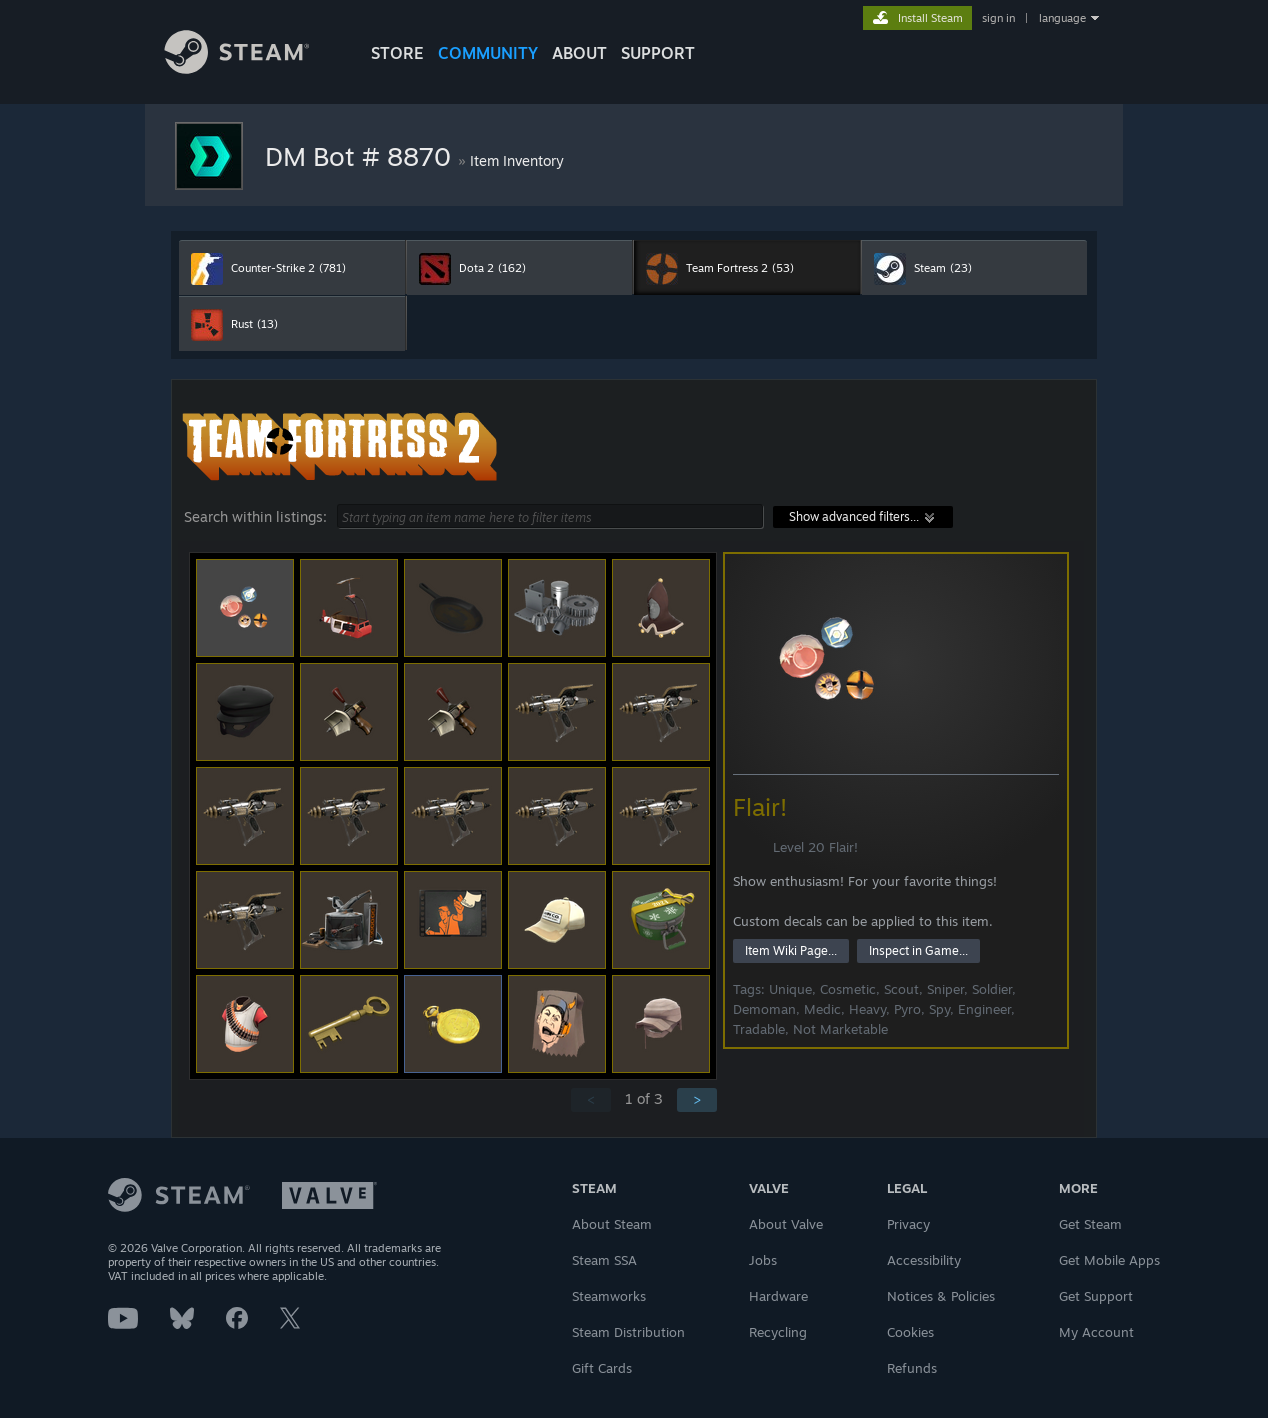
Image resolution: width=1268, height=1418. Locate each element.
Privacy (908, 1224)
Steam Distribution (628, 1332)
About (579, 53)
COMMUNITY (488, 53)
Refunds (912, 1368)
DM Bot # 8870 (361, 156)
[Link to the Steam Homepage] (252, 68)
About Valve (786, 1224)
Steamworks (609, 1296)
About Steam (612, 1224)
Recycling (778, 1332)
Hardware (778, 1296)
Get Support (1096, 1296)
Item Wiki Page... (791, 950)
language (1062, 18)
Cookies (910, 1332)
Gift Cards (602, 1368)
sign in (998, 18)
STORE (397, 53)
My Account (1096, 1332)
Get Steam (1090, 1224)
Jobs (763, 1260)
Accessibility (924, 1260)
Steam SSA (604, 1260)
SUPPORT (658, 53)
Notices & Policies (941, 1296)
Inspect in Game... (918, 950)
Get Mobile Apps (1109, 1260)
